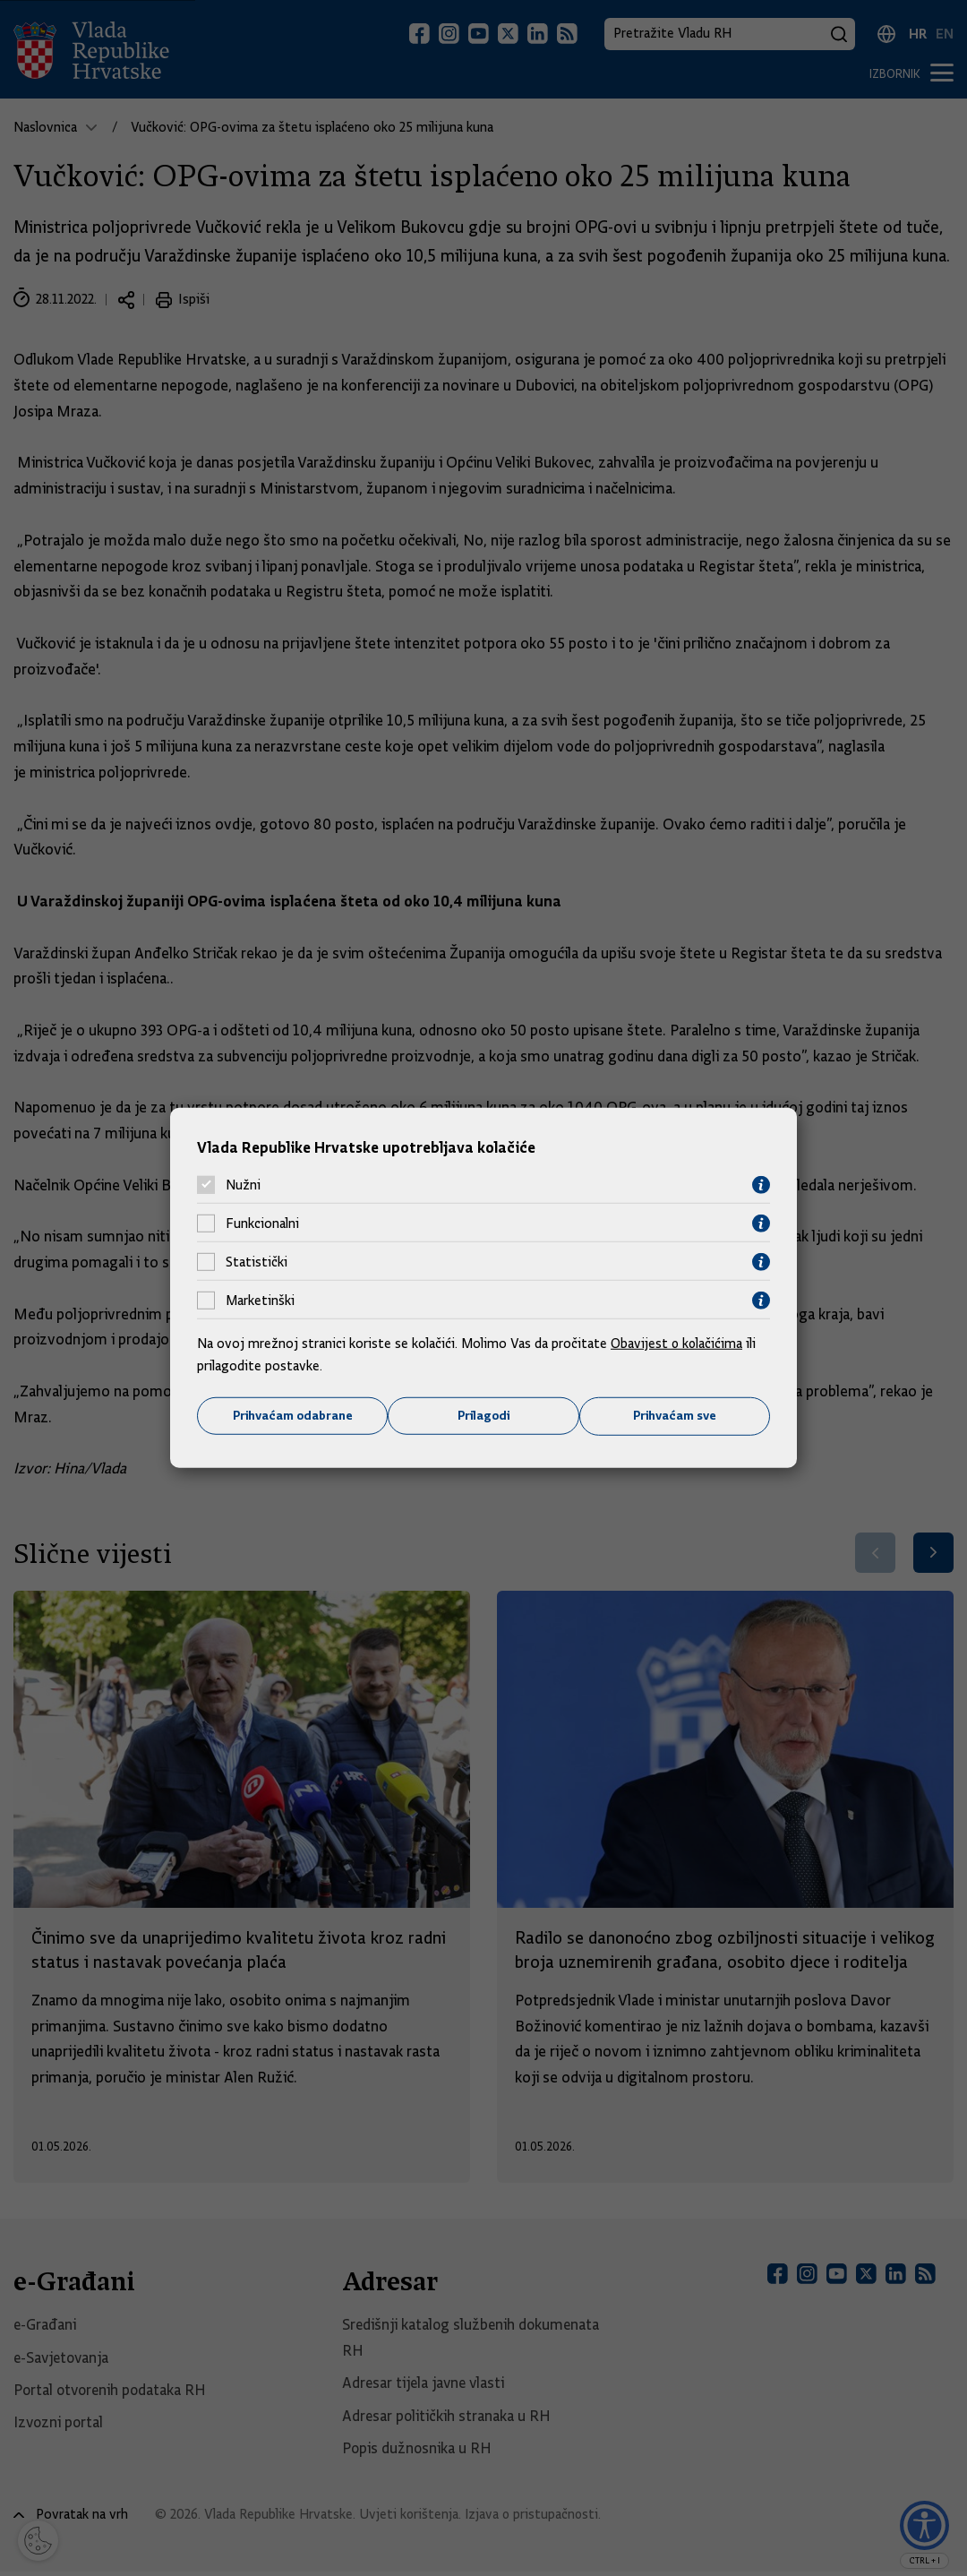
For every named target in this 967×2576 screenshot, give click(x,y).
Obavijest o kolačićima (678, 1343)
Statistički (256, 1262)
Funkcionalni (262, 1223)
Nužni (243, 1185)
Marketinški (260, 1300)
